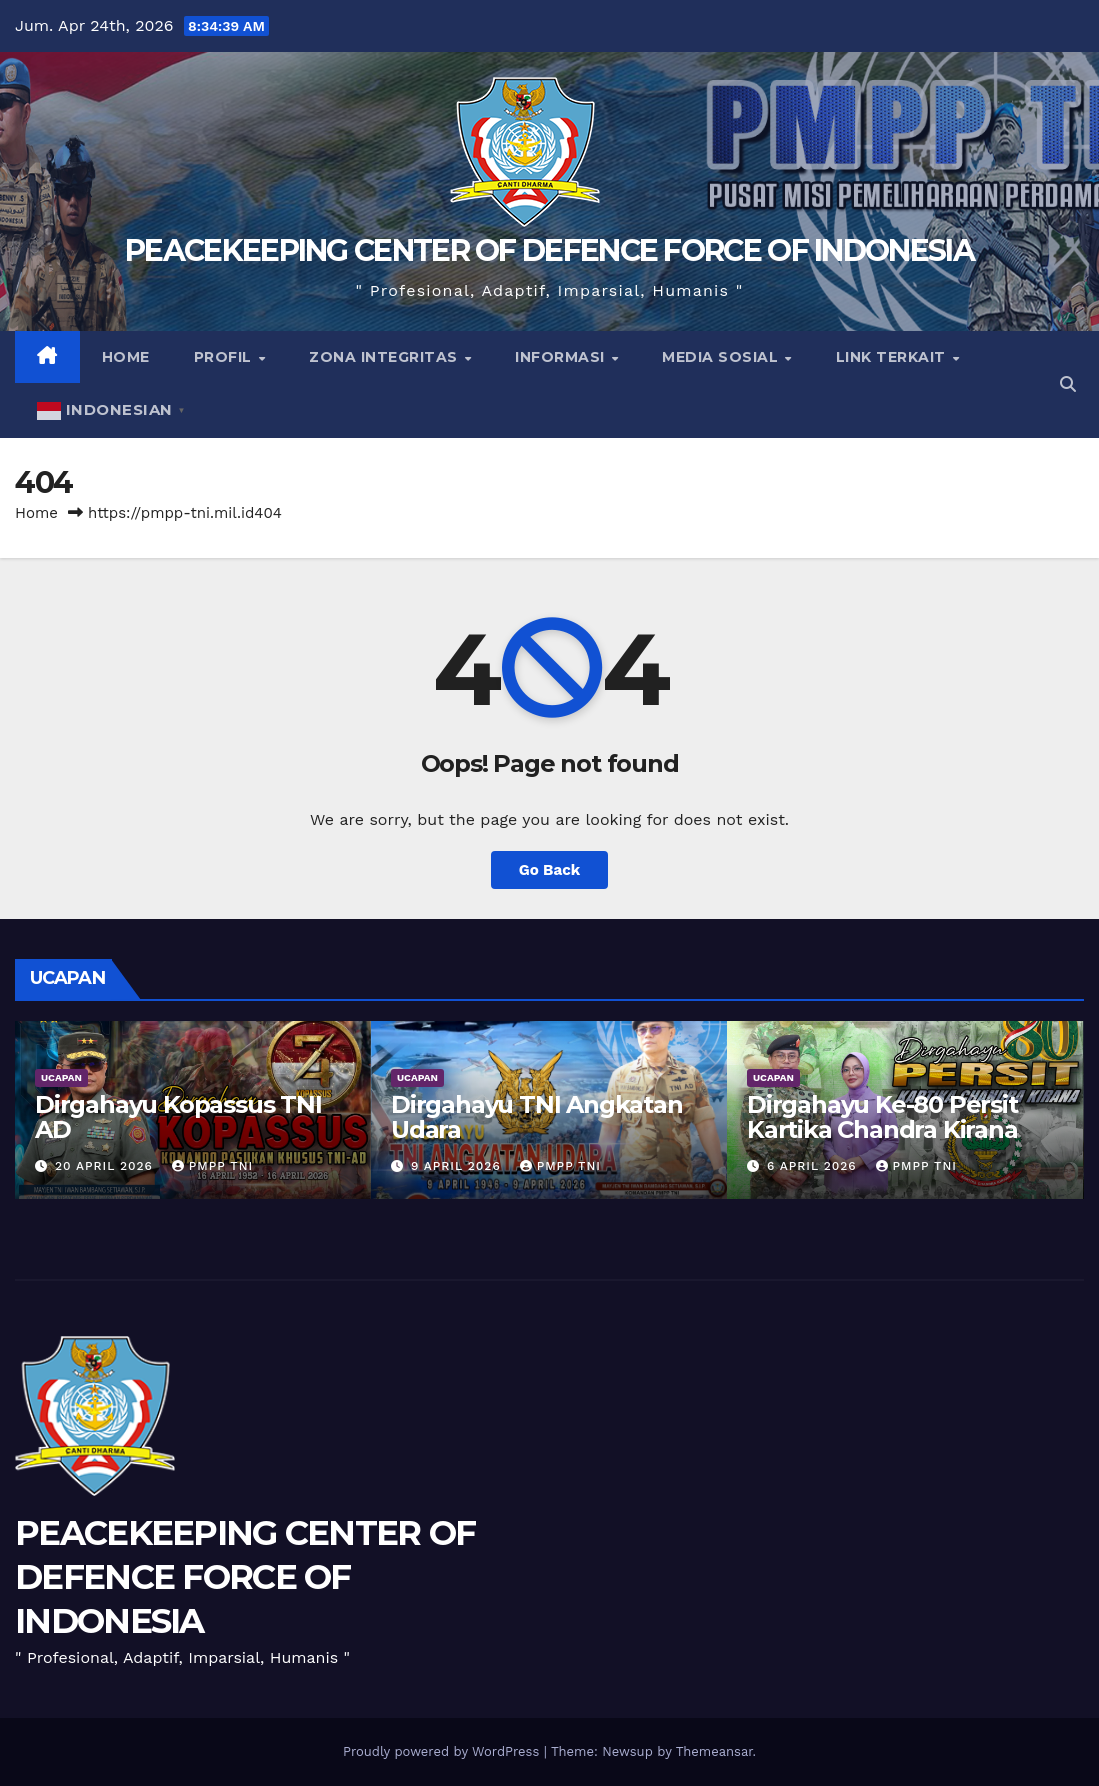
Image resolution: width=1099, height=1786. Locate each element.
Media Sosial (722, 357)
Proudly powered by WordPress (443, 1751)
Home (126, 357)
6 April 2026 (814, 1166)
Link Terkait (893, 357)
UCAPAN (61, 1077)
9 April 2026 (458, 1166)
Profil (225, 357)
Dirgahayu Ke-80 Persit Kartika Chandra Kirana (882, 1117)
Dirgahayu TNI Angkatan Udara (537, 1117)
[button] (1068, 384)
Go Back (550, 870)
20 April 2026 (106, 1166)
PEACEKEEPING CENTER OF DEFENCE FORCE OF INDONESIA (549, 250)
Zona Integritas (385, 357)
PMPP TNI (212, 1166)
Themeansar (714, 1751)
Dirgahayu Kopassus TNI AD (178, 1117)
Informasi (562, 357)
